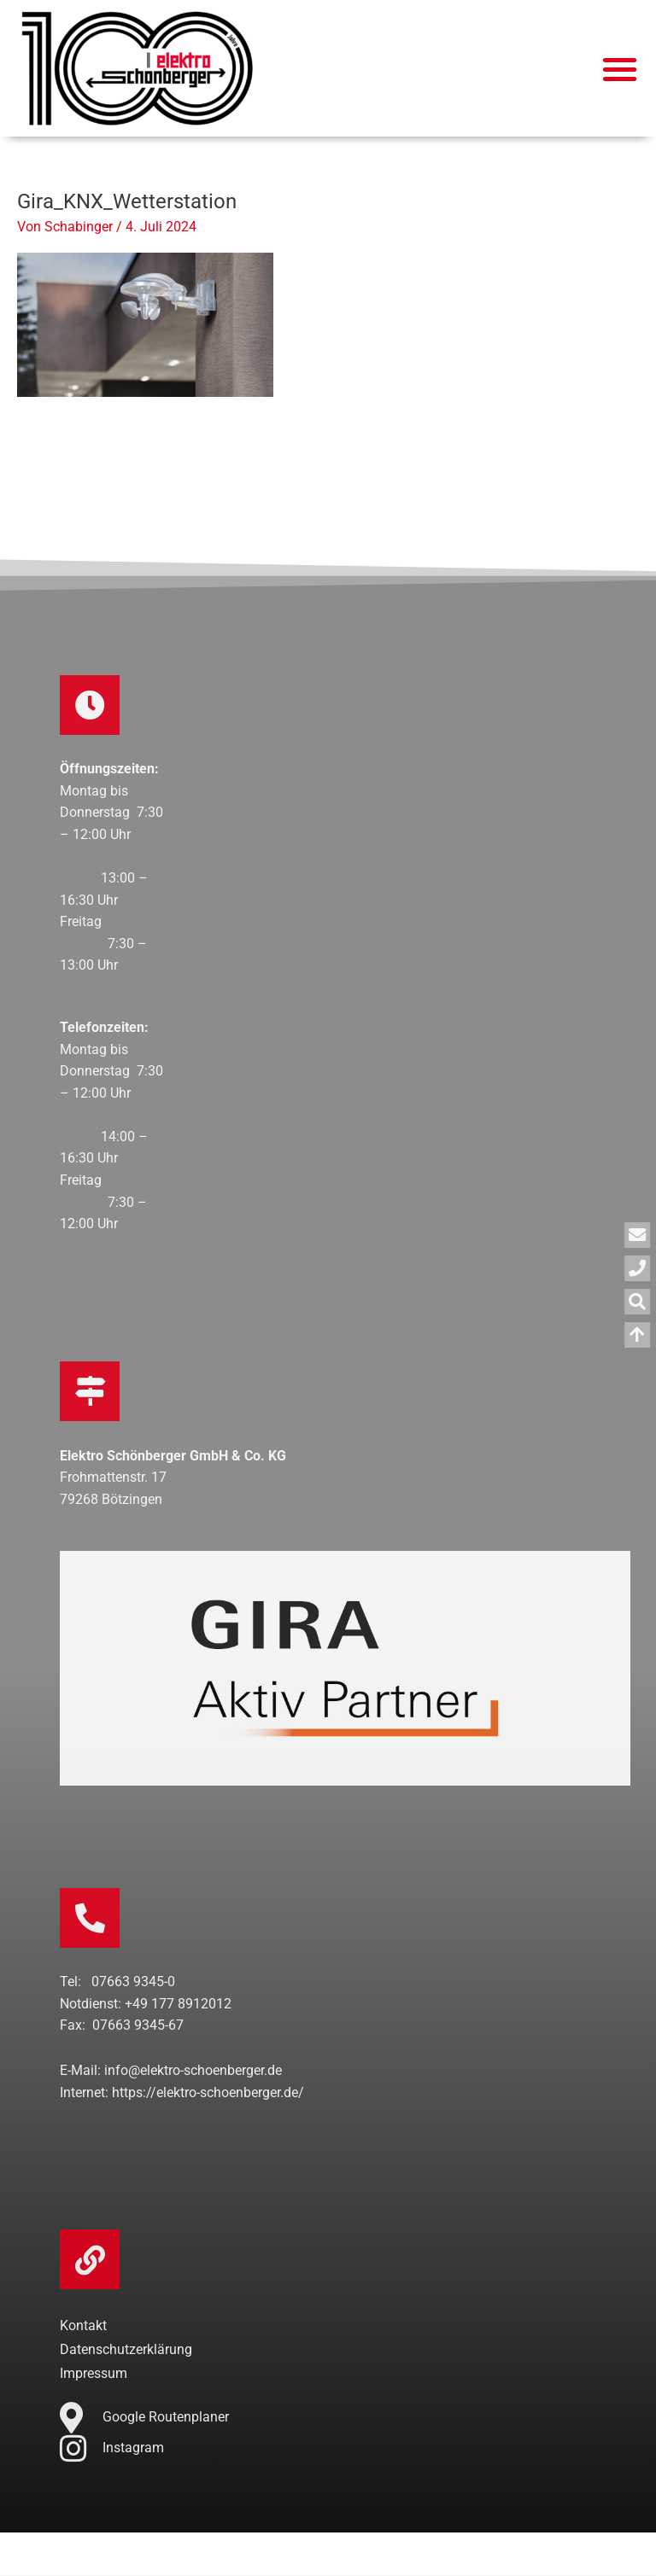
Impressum (93, 2373)
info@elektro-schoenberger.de (193, 2070)
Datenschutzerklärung (126, 2349)
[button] (620, 68)
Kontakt (83, 2326)
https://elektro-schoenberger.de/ (208, 2093)
